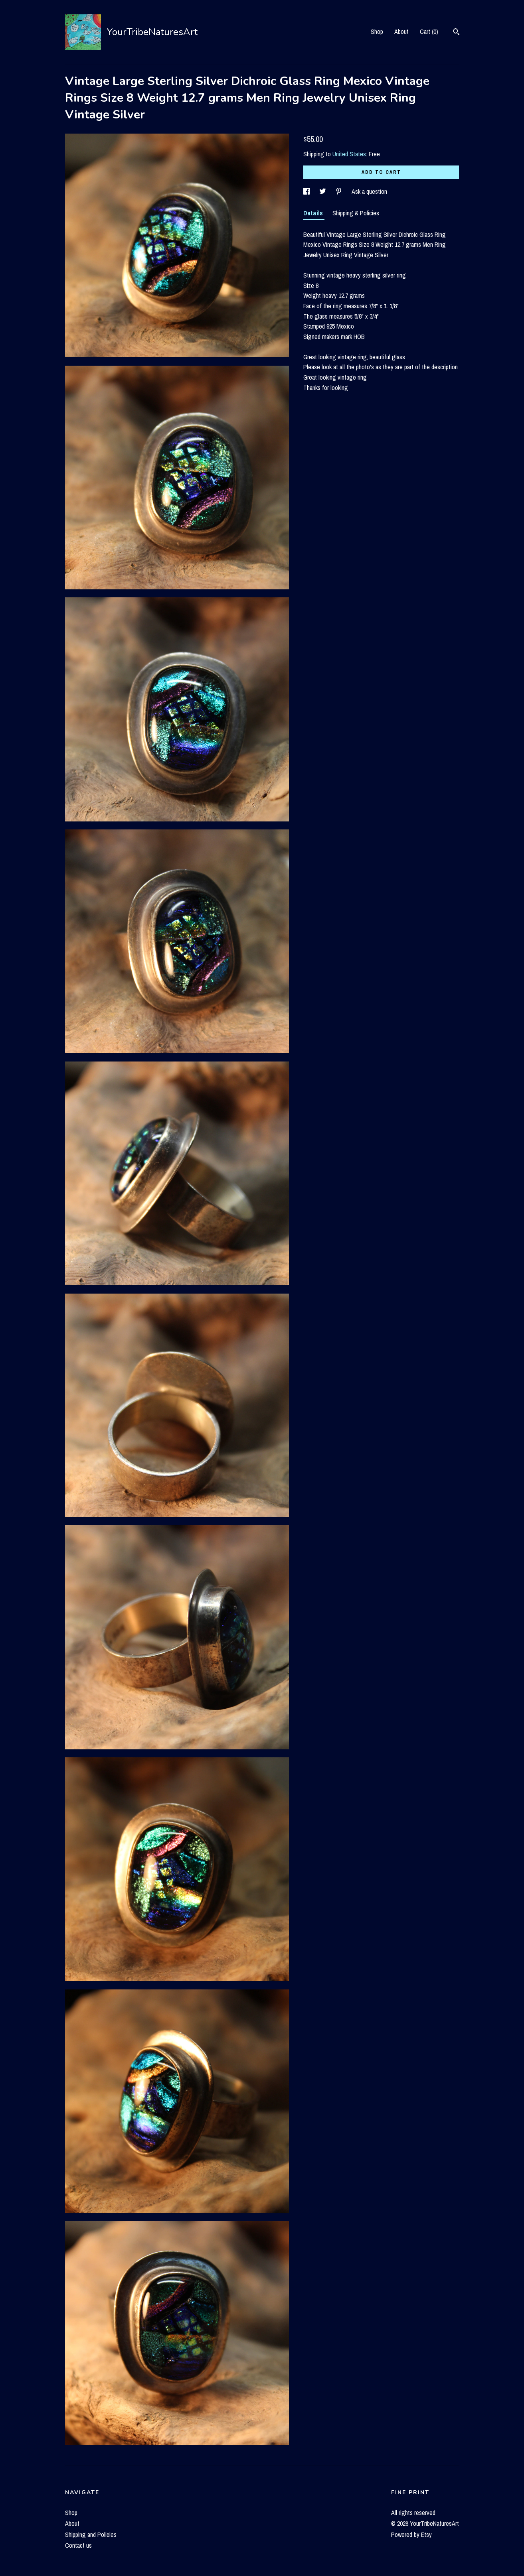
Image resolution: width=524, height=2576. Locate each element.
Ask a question (369, 191)
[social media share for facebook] (307, 191)
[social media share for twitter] (323, 191)
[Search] (456, 32)
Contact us (78, 2545)
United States (349, 154)
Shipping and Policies (91, 2534)
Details (313, 213)
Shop (377, 31)
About (401, 31)
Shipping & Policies (355, 213)
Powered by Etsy (411, 2534)
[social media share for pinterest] (340, 191)
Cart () (429, 31)
